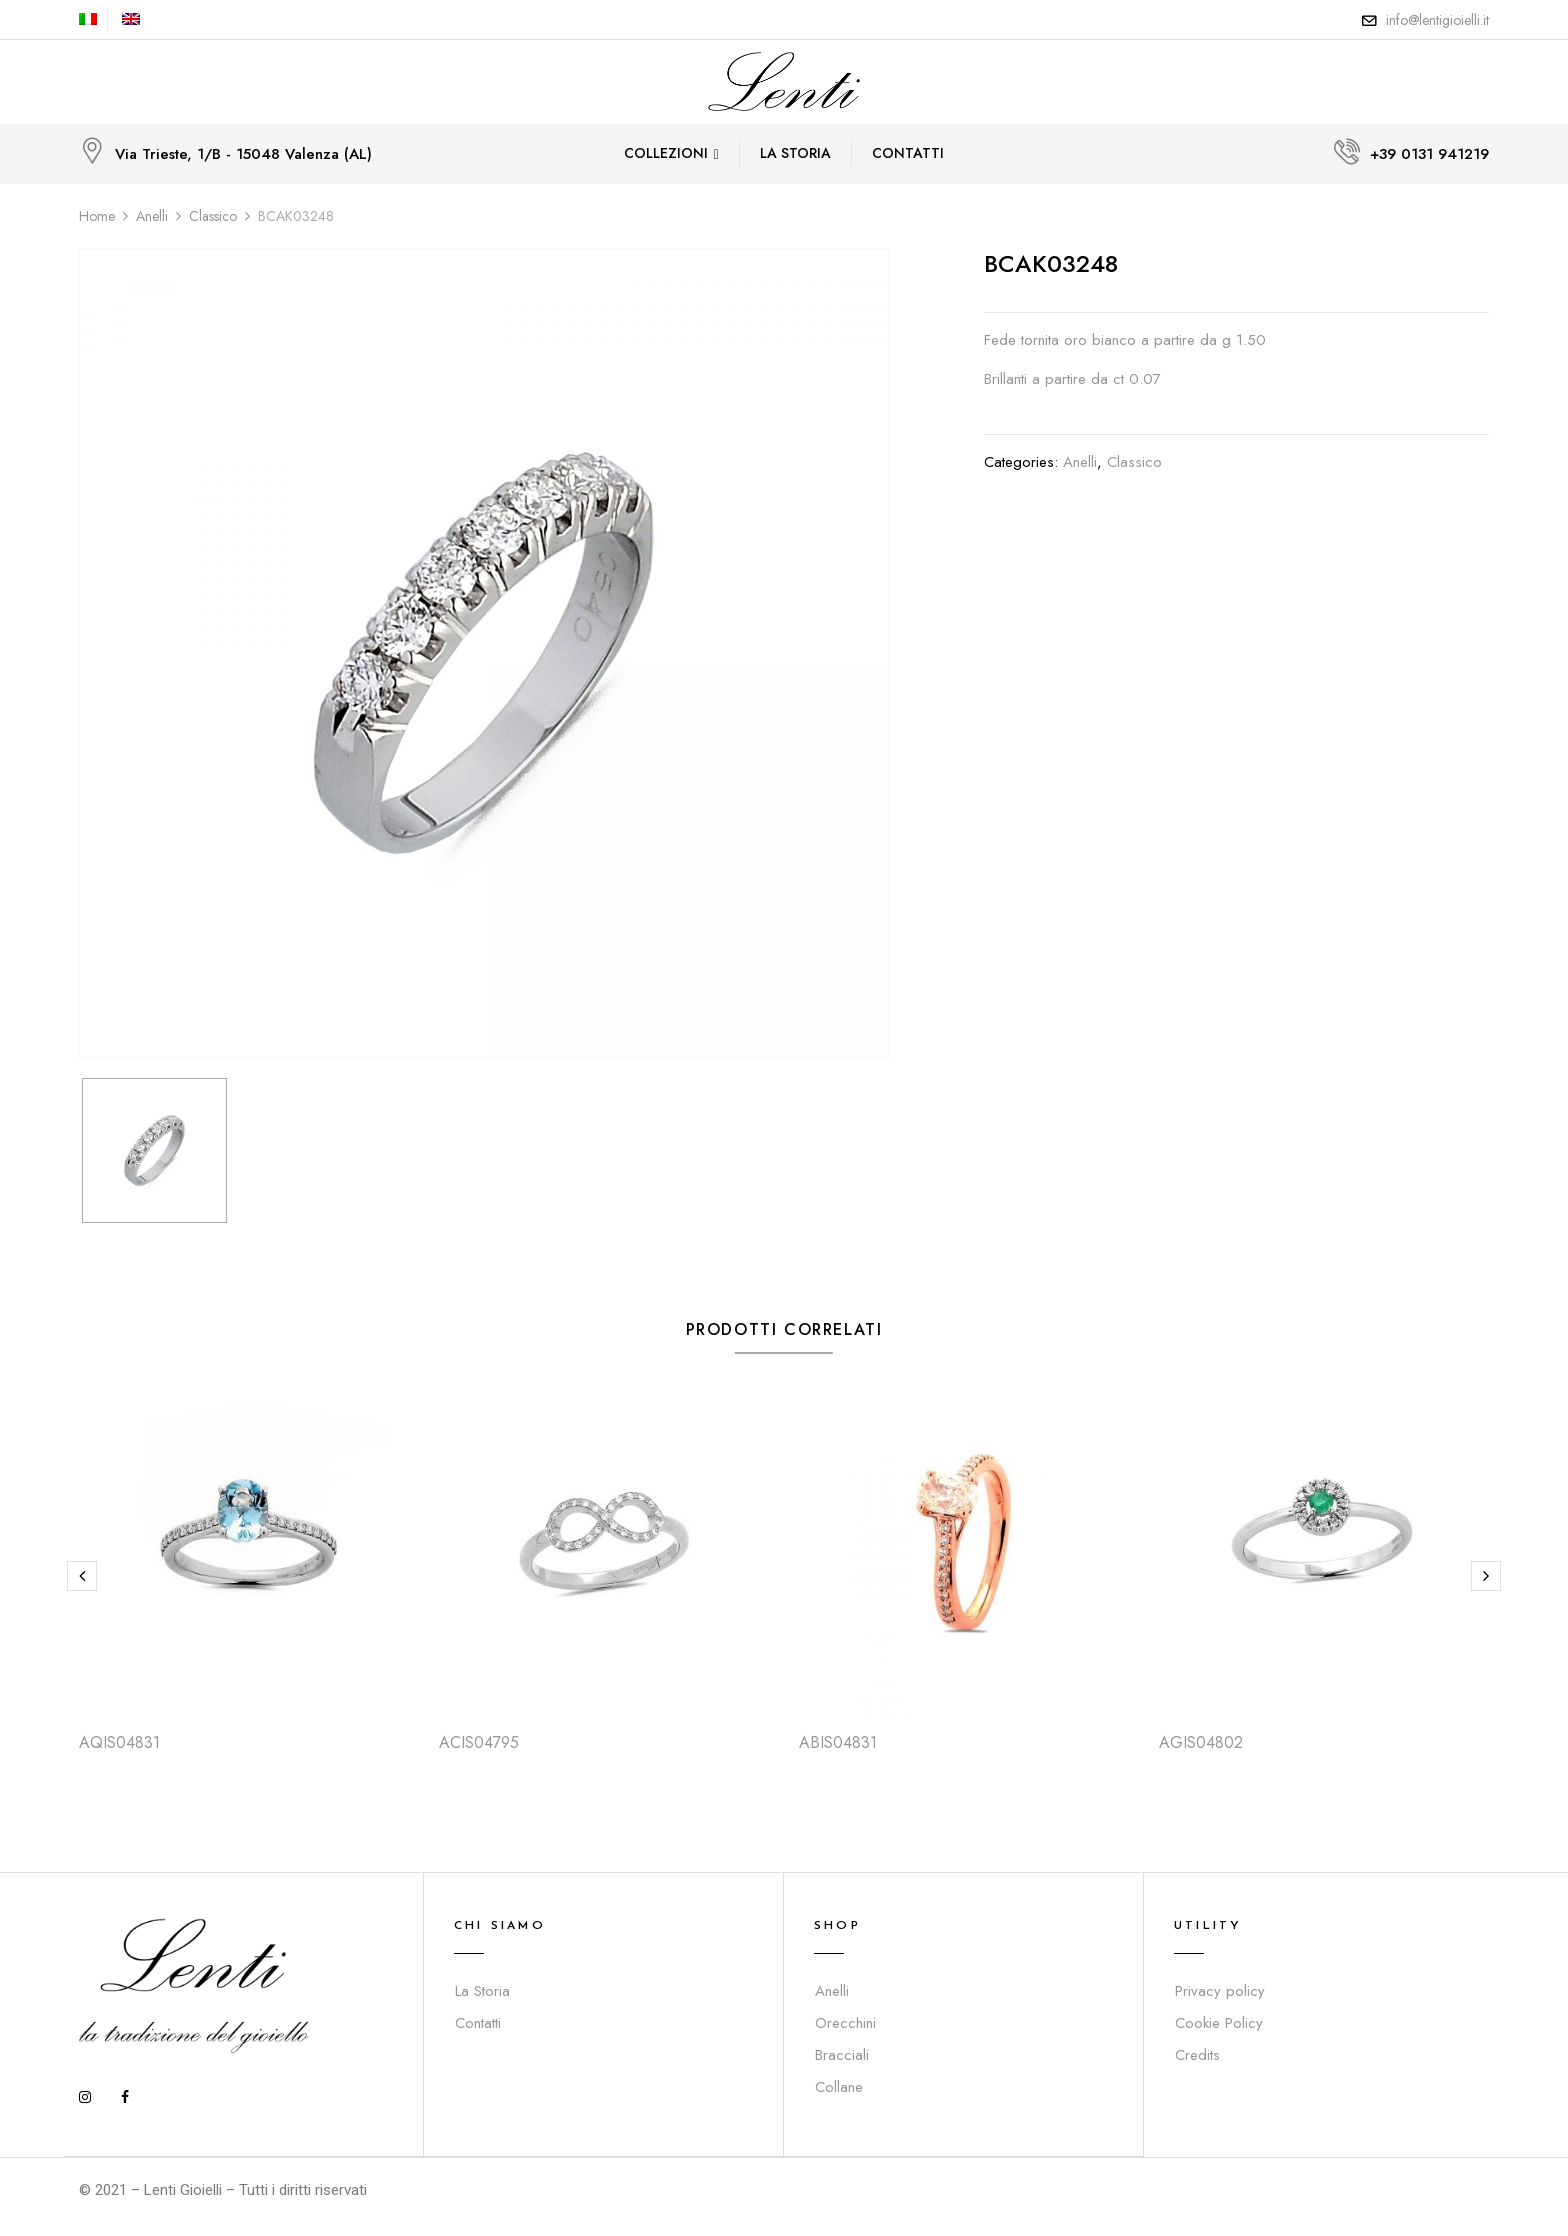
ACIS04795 (479, 1742)
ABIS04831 (838, 1742)
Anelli (152, 216)
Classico (213, 216)
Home (97, 216)
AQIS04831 (119, 1742)
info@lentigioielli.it (1437, 20)
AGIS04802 (1201, 1742)
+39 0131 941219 (1429, 154)
